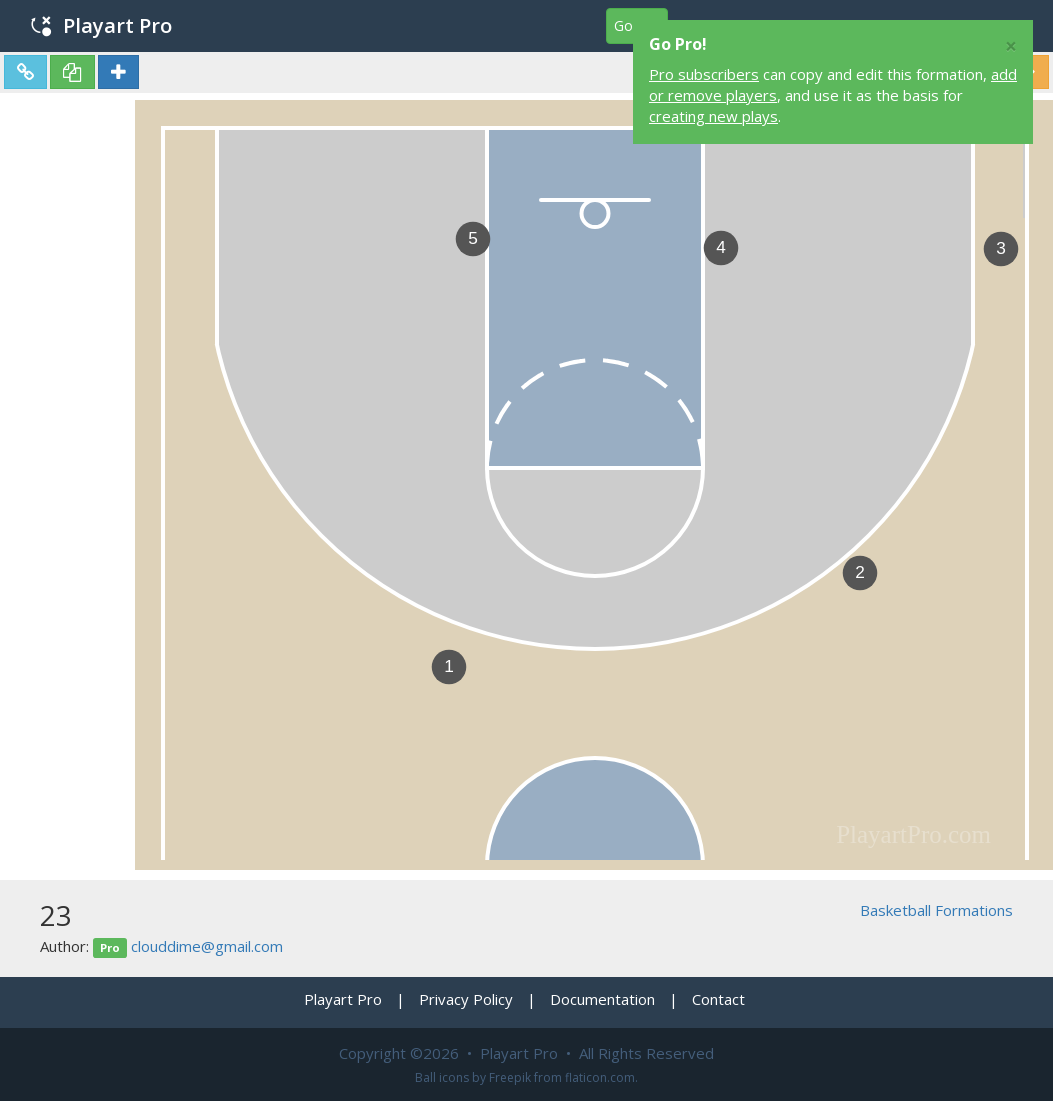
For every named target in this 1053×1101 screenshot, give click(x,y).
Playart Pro (101, 25)
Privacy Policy (466, 999)
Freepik (510, 1077)
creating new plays (713, 116)
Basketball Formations (936, 910)
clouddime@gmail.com (207, 946)
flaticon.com (600, 1077)
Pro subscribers (704, 74)
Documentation (602, 999)
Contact (718, 999)
